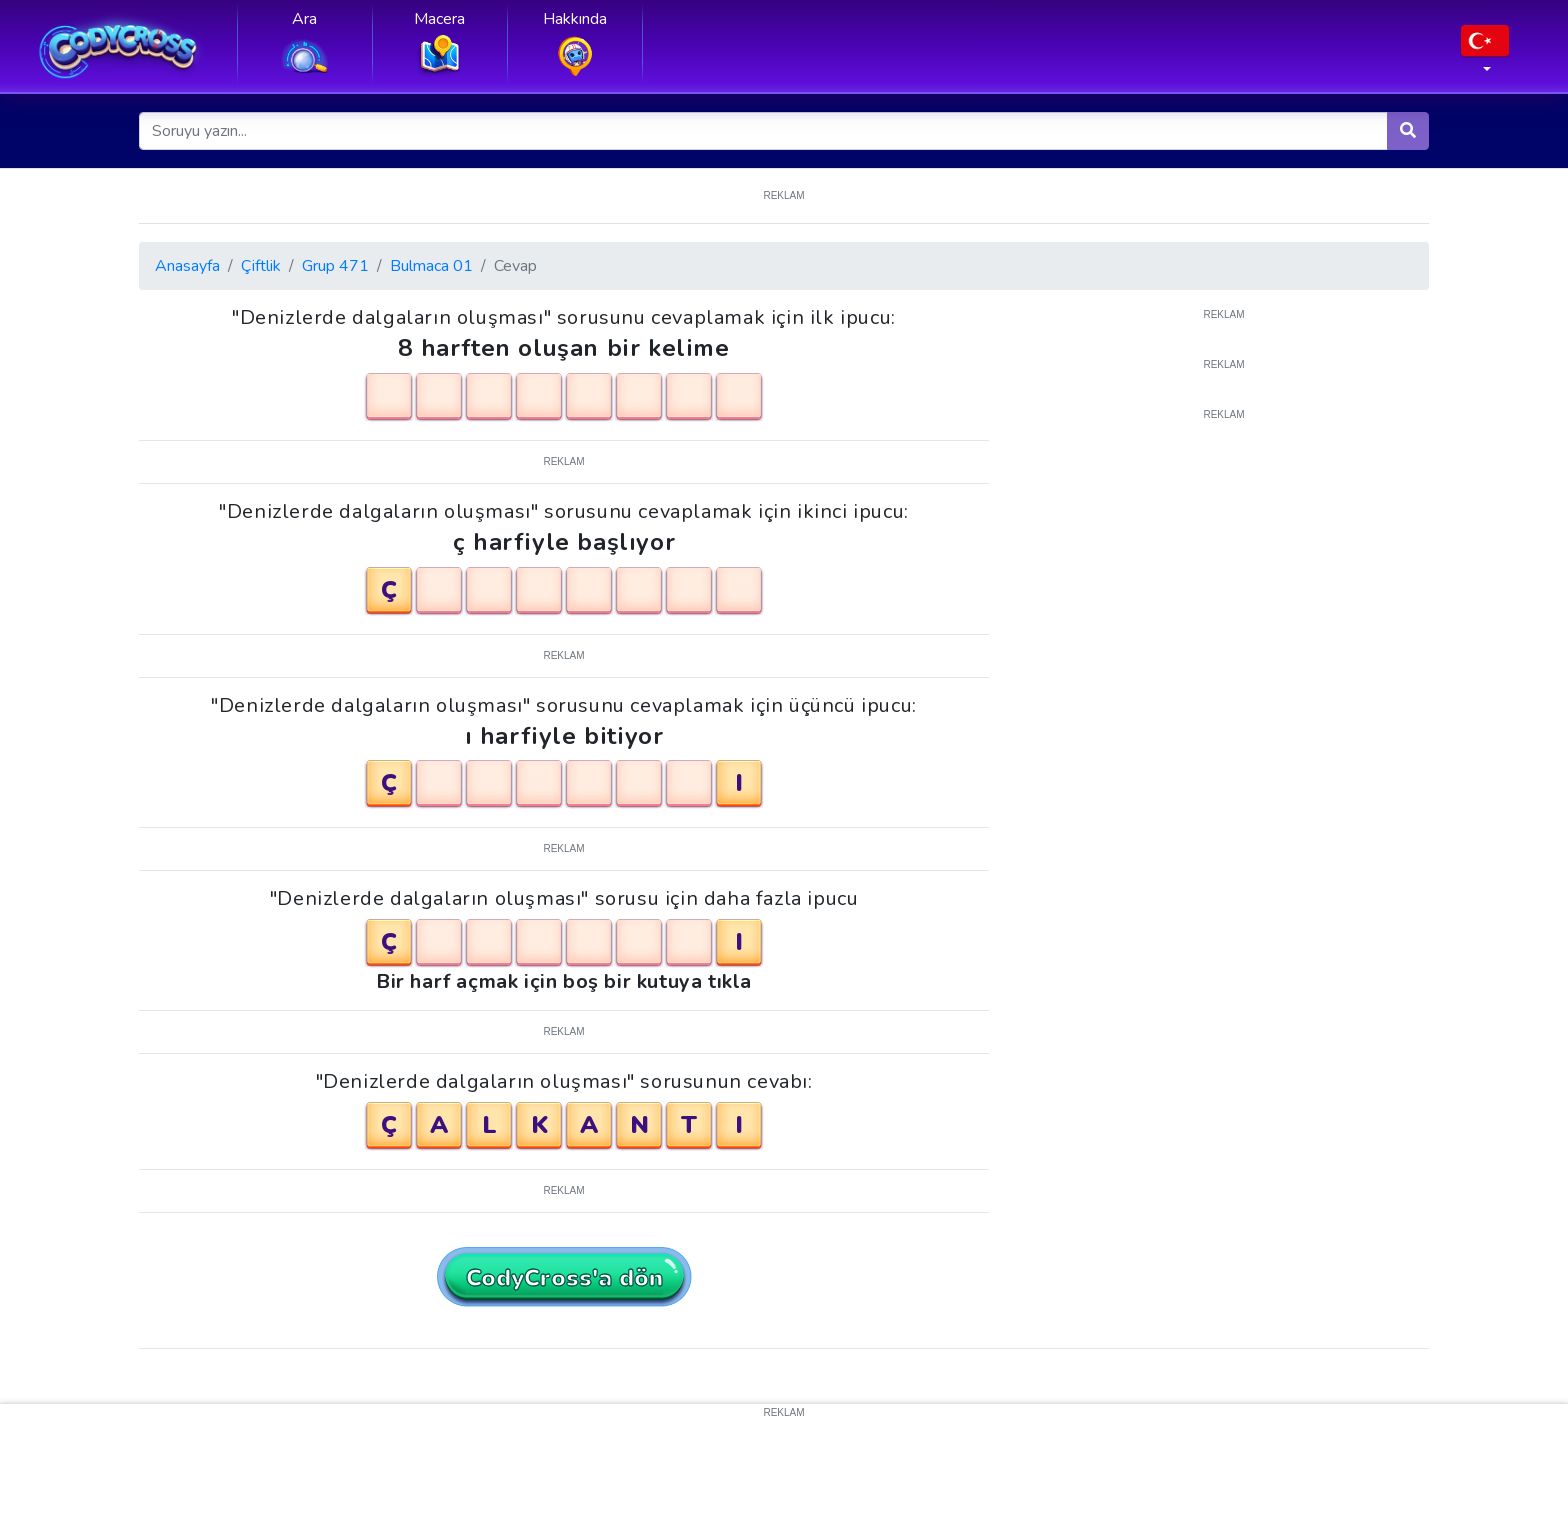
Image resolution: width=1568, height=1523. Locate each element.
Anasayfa (187, 266)
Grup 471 (335, 266)
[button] (1485, 55)
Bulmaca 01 (431, 266)
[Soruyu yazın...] (764, 131)
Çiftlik (261, 266)
